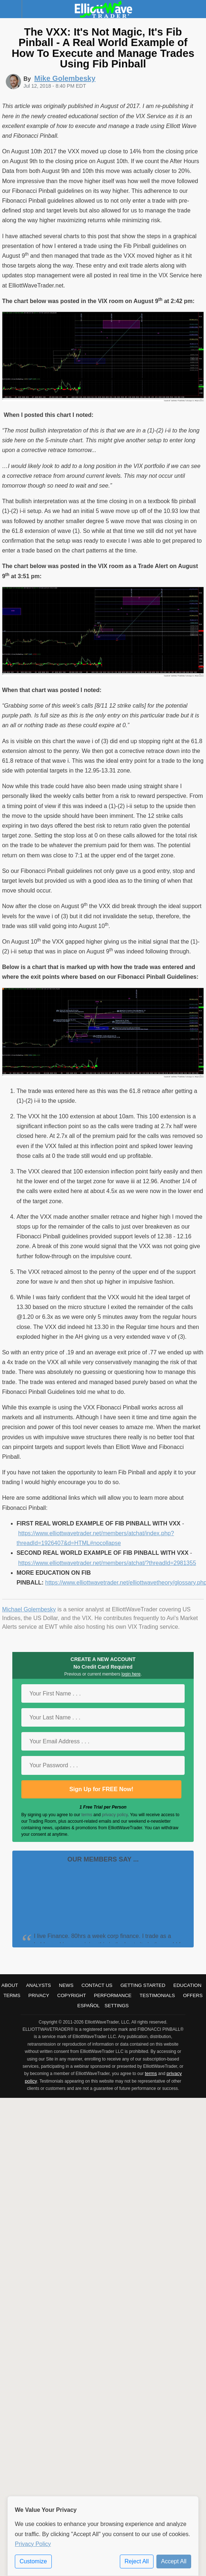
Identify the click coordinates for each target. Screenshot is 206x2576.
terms (86, 1814)
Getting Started (143, 1985)
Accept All (173, 2561)
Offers (192, 1995)
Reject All (137, 2561)
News (66, 1985)
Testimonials (157, 1995)
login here (130, 1674)
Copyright (71, 1995)
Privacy (38, 1995)
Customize (33, 2561)
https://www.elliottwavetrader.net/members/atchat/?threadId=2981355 (107, 1563)
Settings (117, 2005)
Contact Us (96, 1985)
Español (88, 2005)
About (9, 1985)
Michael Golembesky (29, 1609)
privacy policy (114, 1814)
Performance (113, 1995)
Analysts (38, 1985)
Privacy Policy (33, 2544)
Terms (11, 1995)
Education (187, 1985)
